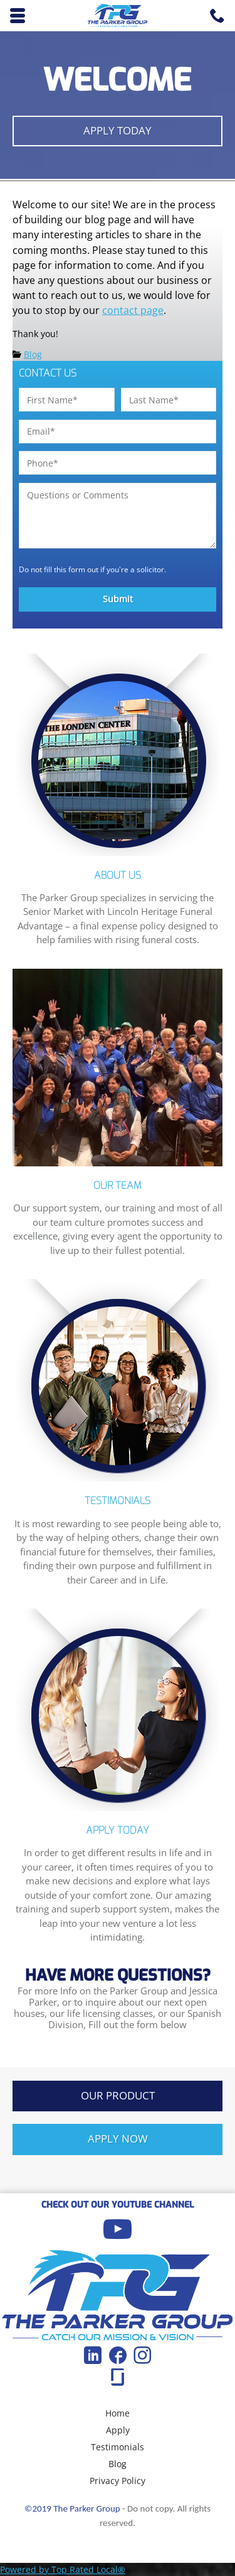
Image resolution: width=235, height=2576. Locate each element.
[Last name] (169, 400)
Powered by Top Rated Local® (62, 2569)
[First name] (67, 400)
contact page (133, 310)
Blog (33, 354)
